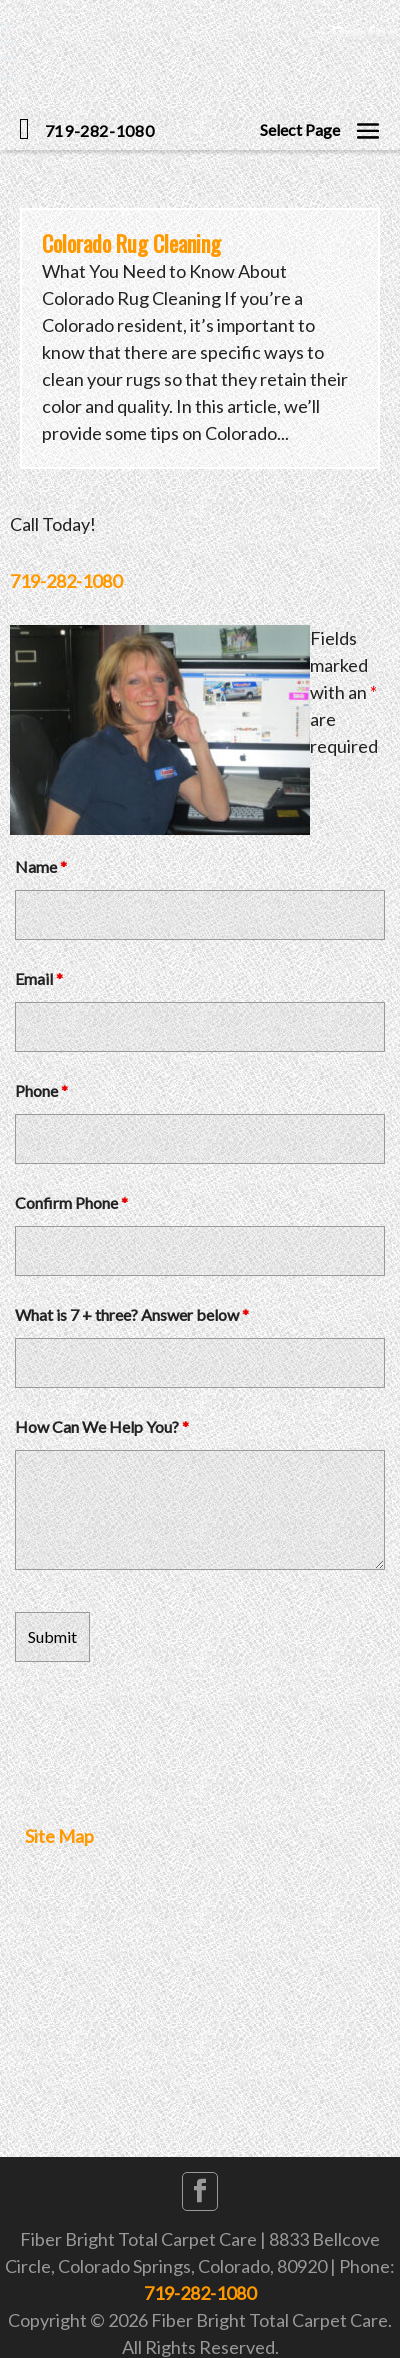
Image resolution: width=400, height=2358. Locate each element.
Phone (41, 1090)
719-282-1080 (66, 581)
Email (39, 978)
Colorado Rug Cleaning (131, 243)
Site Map (59, 1836)
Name (41, 866)
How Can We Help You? (102, 1426)
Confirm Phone (71, 1202)
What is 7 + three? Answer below (132, 1314)
